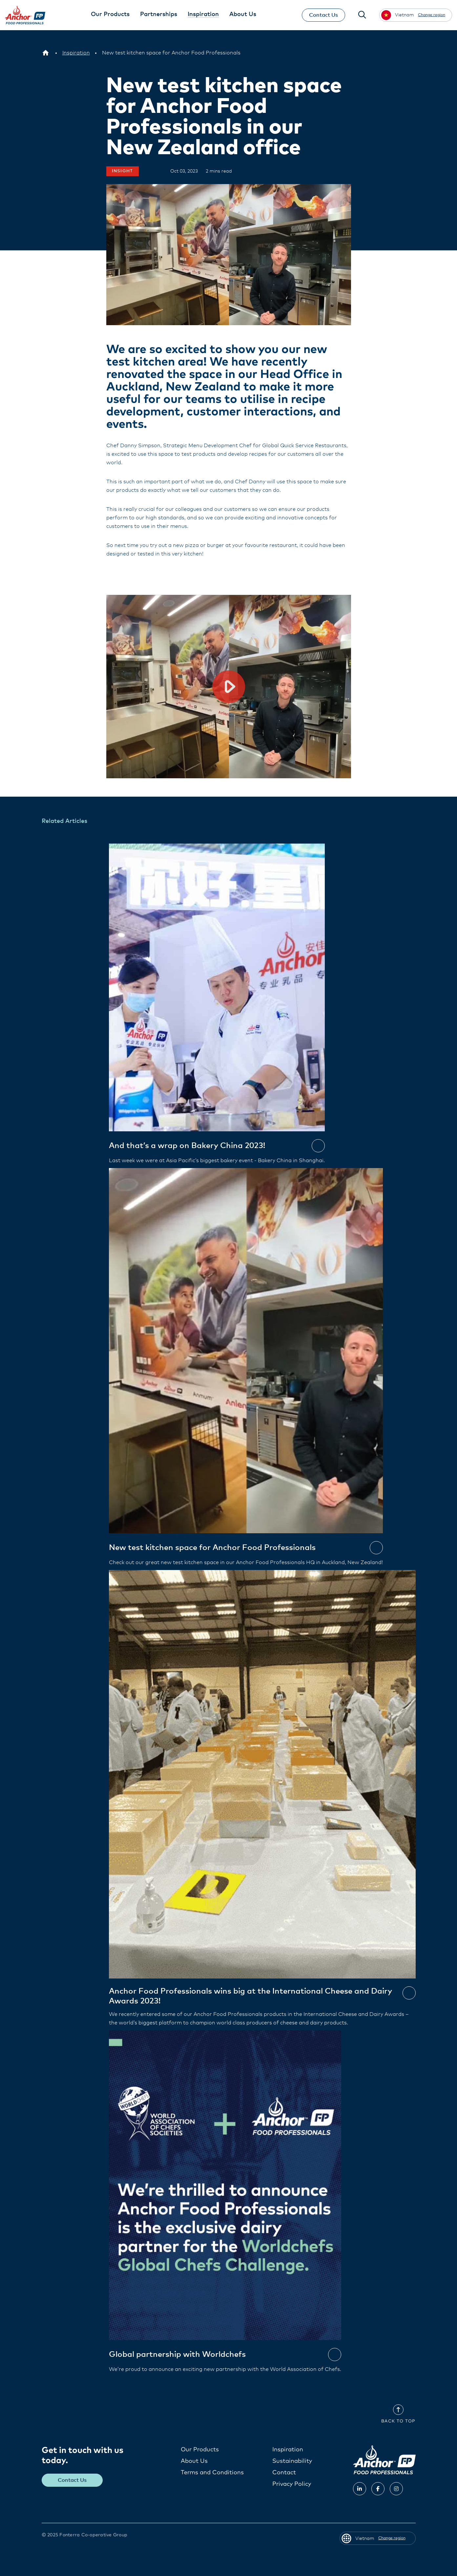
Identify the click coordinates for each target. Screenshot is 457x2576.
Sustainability (292, 2461)
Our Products (200, 2449)
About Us (194, 2461)
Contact (284, 2472)
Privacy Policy (291, 2484)
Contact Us (323, 15)
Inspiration (287, 2449)
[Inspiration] (76, 53)
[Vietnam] (46, 53)
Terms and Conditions (212, 2472)
